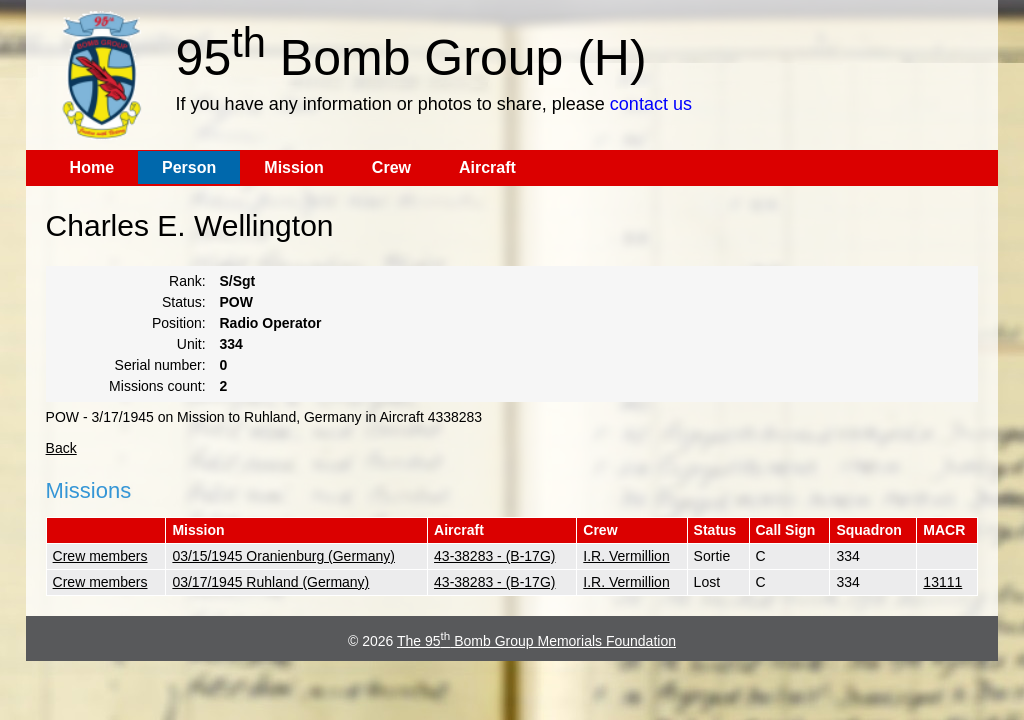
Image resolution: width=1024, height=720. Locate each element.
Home (92, 167)
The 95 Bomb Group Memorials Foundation (536, 641)
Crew (391, 167)
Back (61, 448)
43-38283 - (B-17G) (494, 556)
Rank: (187, 281)
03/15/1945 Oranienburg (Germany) (283, 556)
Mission (294, 167)
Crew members (100, 556)
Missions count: (157, 386)
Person (189, 167)
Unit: (191, 344)
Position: (179, 323)
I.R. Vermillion (626, 556)
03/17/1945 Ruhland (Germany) (270, 582)
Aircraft (487, 167)
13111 (942, 582)
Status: (184, 302)
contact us (651, 104)
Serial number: (160, 365)
